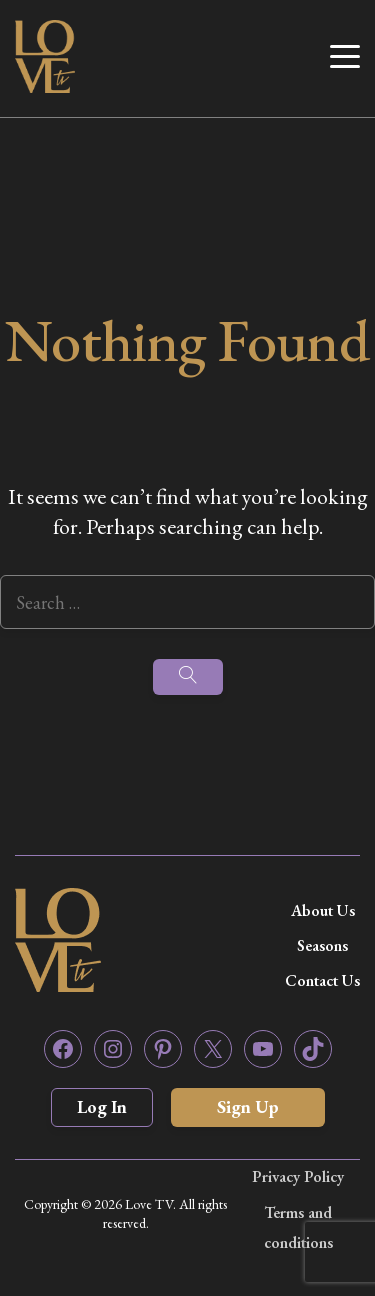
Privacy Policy (298, 1176)
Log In (102, 1106)
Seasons (322, 945)
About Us (323, 910)
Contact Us (322, 980)
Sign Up (248, 1106)
